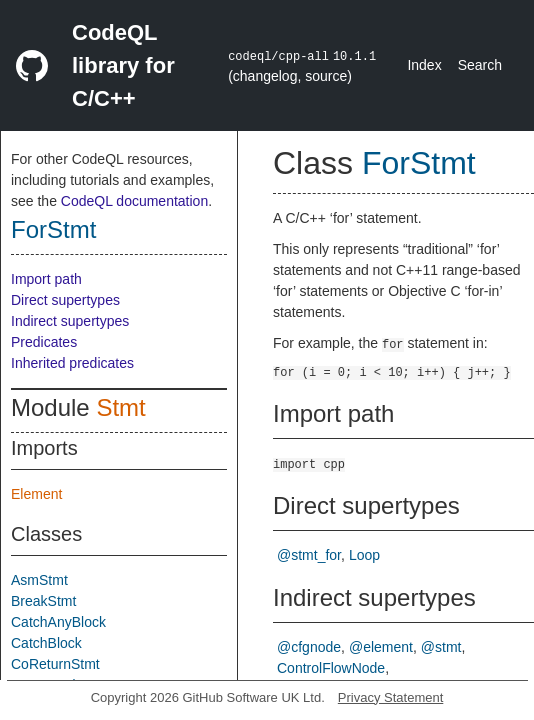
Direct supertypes (65, 300)
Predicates (44, 342)
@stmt (441, 647)
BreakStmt (43, 601)
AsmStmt (39, 580)
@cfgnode (309, 647)
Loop (364, 555)
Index (424, 65)
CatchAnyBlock (58, 622)
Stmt (120, 407)
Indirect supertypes (70, 321)
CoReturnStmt (55, 664)
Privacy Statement (391, 697)
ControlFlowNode (331, 668)
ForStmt (53, 229)
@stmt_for (309, 555)
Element (36, 494)
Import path (46, 279)
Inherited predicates (72, 363)
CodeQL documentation (134, 201)
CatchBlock (46, 643)
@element (381, 647)
